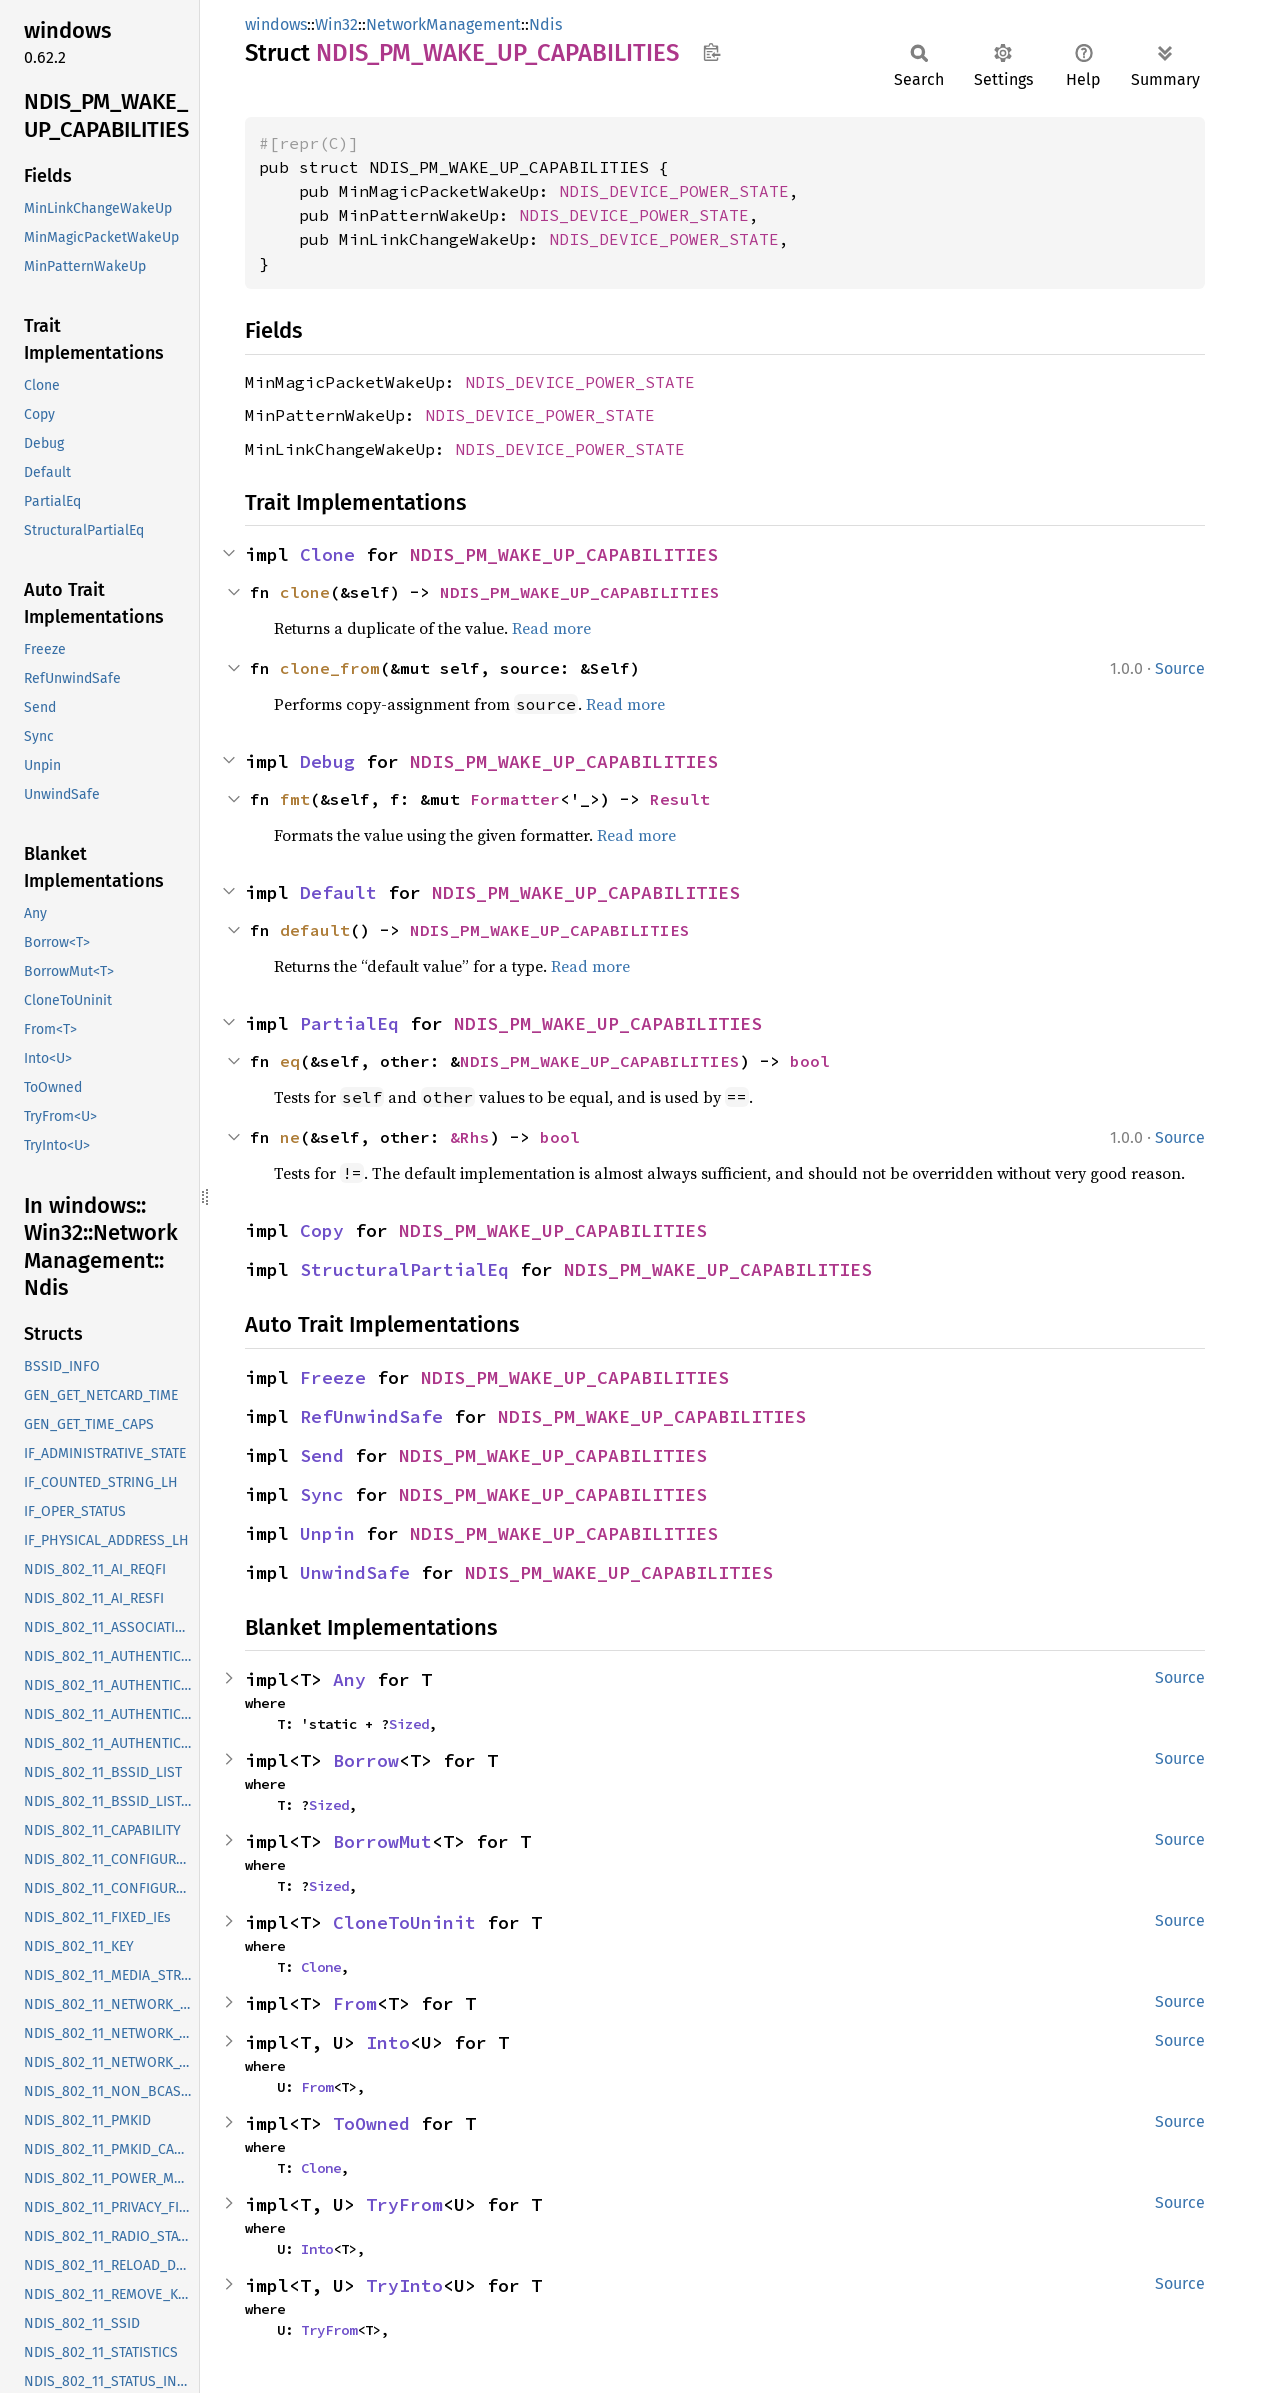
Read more (551, 628)
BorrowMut (382, 1841)
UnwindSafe (355, 1572)
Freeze (333, 1377)
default (315, 930)
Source (1180, 668)
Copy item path (711, 52)
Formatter (515, 799)
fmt (295, 799)
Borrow (366, 1760)
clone (305, 592)
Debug (327, 761)
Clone (327, 554)
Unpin (327, 1533)
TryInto (404, 2285)
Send (322, 1455)
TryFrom (404, 2204)
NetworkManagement (443, 24)
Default (338, 892)
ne (290, 1137)
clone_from (330, 668)
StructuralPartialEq (404, 1269)
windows (276, 24)
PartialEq (349, 1023)
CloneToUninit (404, 1922)
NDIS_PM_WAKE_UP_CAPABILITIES (564, 554)
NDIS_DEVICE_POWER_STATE (674, 191)
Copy (322, 1230)
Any (349, 1679)
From (355, 2003)
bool (810, 1061)
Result (680, 799)
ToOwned (371, 2123)
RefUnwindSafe (371, 1416)
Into (388, 2042)
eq (290, 1061)
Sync (322, 1494)
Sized (409, 1724)
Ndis (545, 24)
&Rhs (470, 1137)
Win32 (336, 24)
